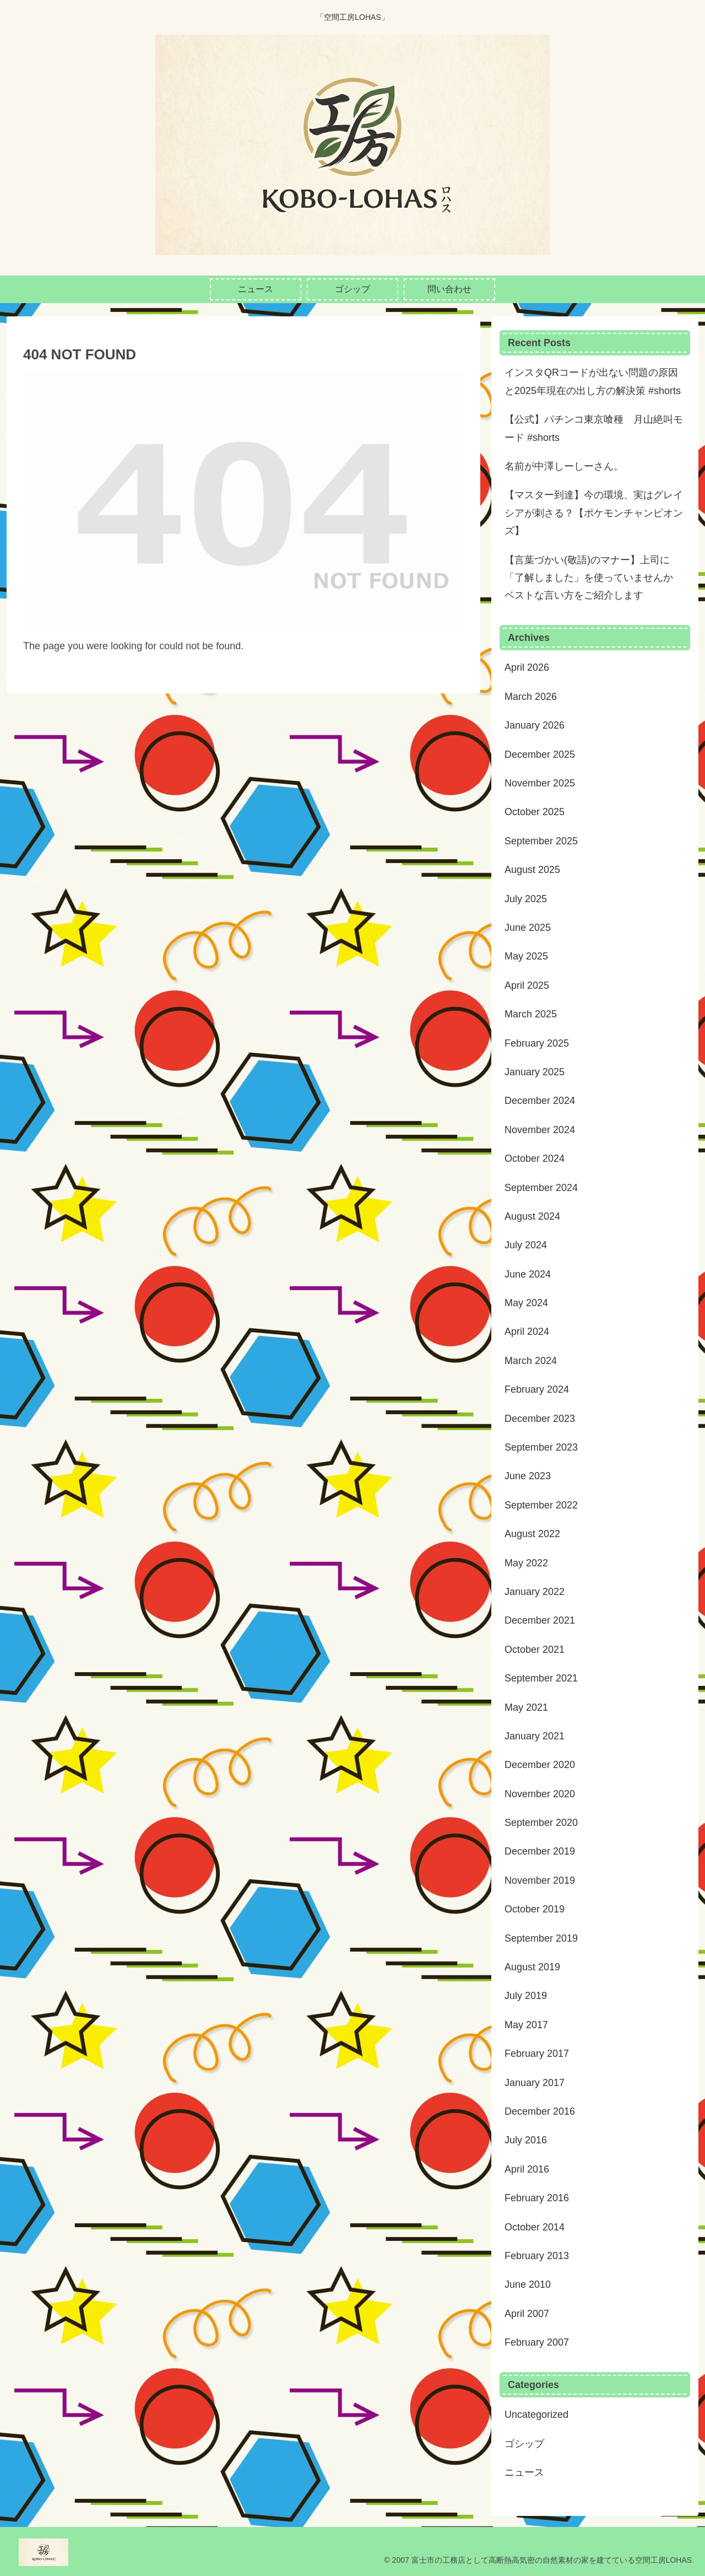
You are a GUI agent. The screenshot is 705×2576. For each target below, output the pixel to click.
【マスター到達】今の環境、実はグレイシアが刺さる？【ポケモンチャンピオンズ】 (594, 512)
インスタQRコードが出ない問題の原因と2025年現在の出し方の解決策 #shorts (593, 381)
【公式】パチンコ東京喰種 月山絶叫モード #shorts (594, 428)
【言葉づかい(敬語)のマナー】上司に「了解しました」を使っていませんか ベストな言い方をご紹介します (589, 577)
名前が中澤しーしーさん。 (564, 466)
